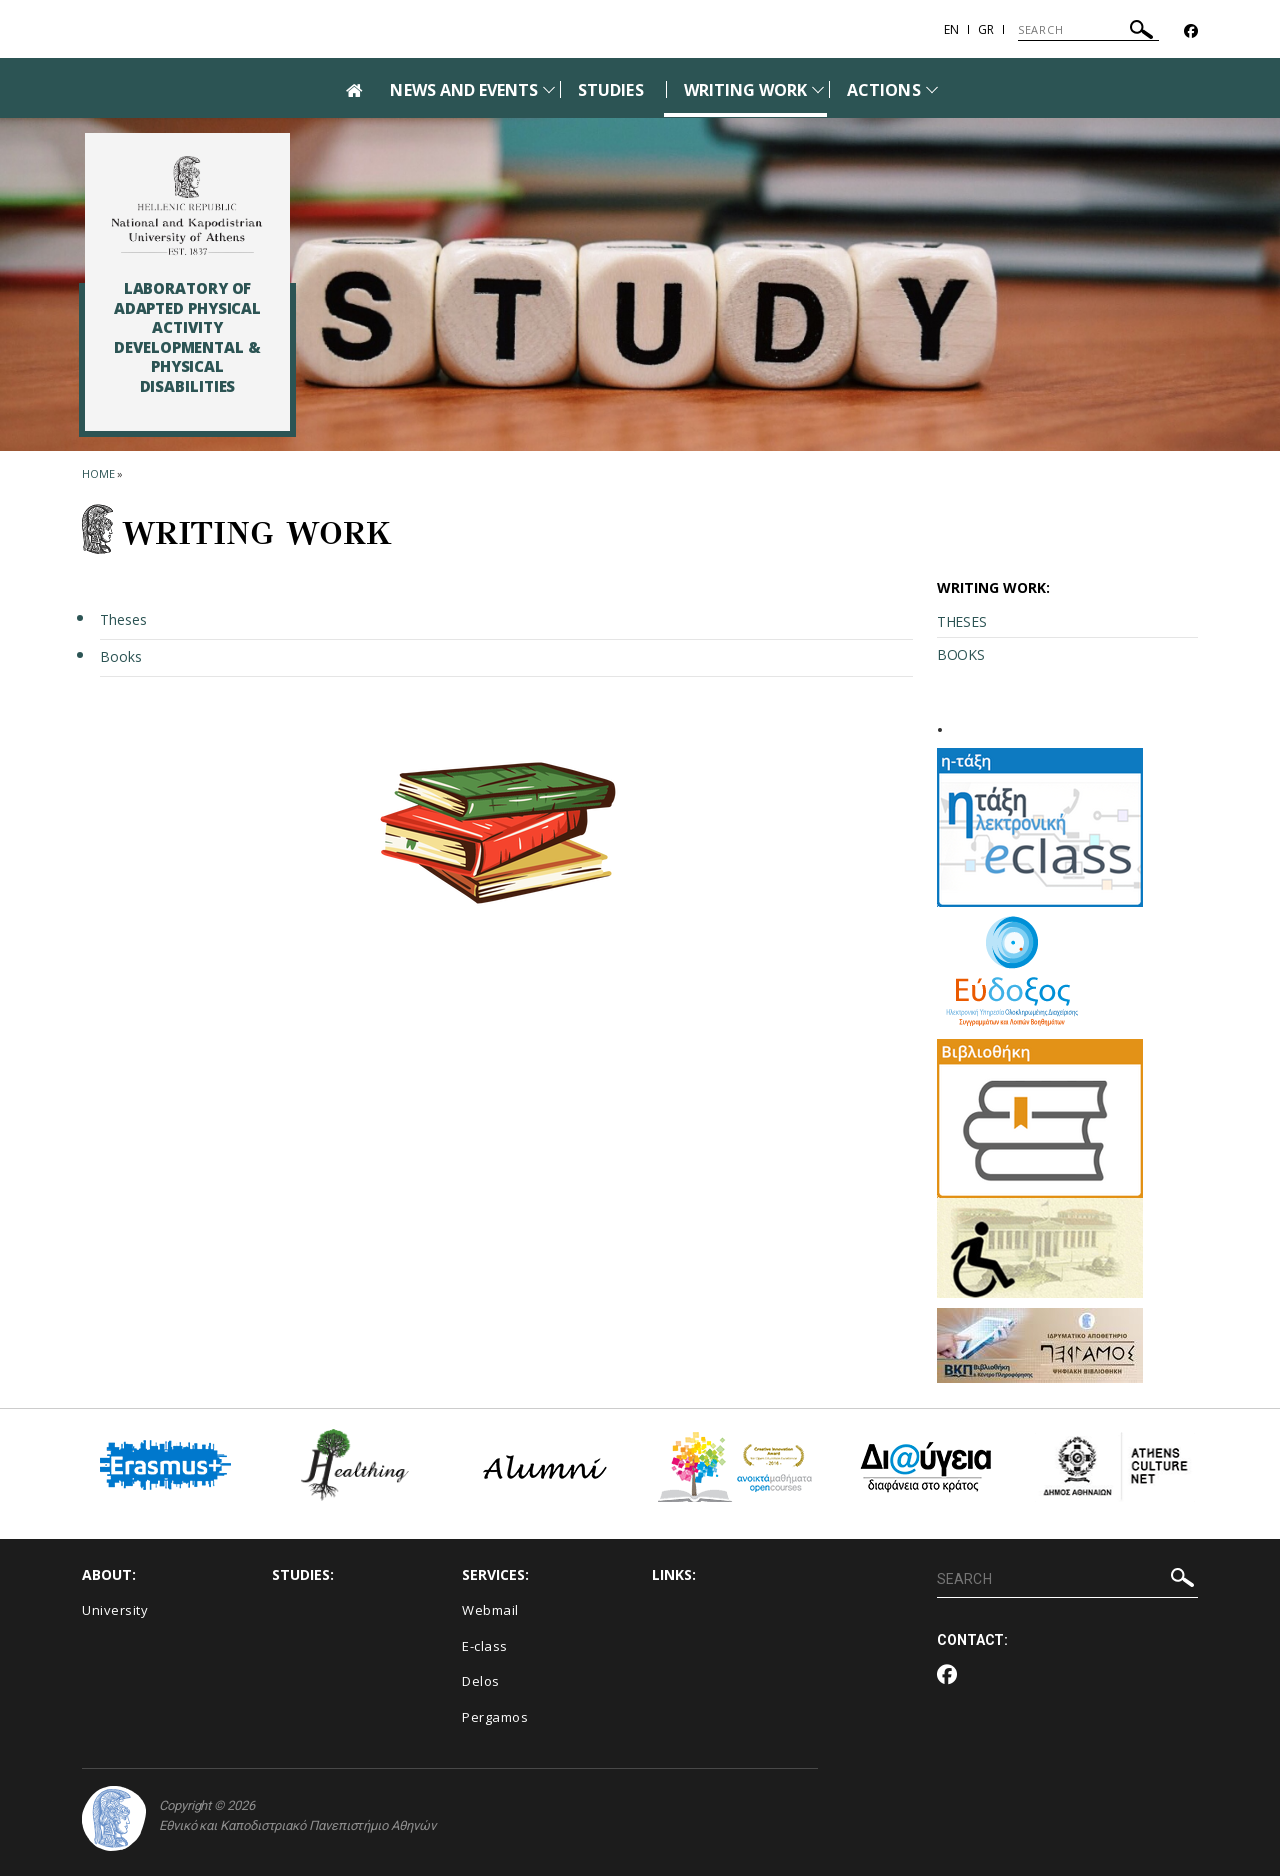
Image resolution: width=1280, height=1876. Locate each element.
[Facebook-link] (1191, 31)
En (951, 29)
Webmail (490, 1610)
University (115, 1610)
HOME (98, 473)
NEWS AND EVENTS (464, 90)
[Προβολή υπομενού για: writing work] (818, 89)
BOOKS (961, 654)
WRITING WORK (746, 90)
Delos (481, 1681)
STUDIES (610, 90)
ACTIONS (883, 90)
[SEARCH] (1088, 30)
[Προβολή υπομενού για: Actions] (932, 89)
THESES (961, 621)
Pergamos (495, 1717)
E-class (485, 1646)
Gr (986, 29)
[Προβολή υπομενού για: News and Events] (549, 89)
